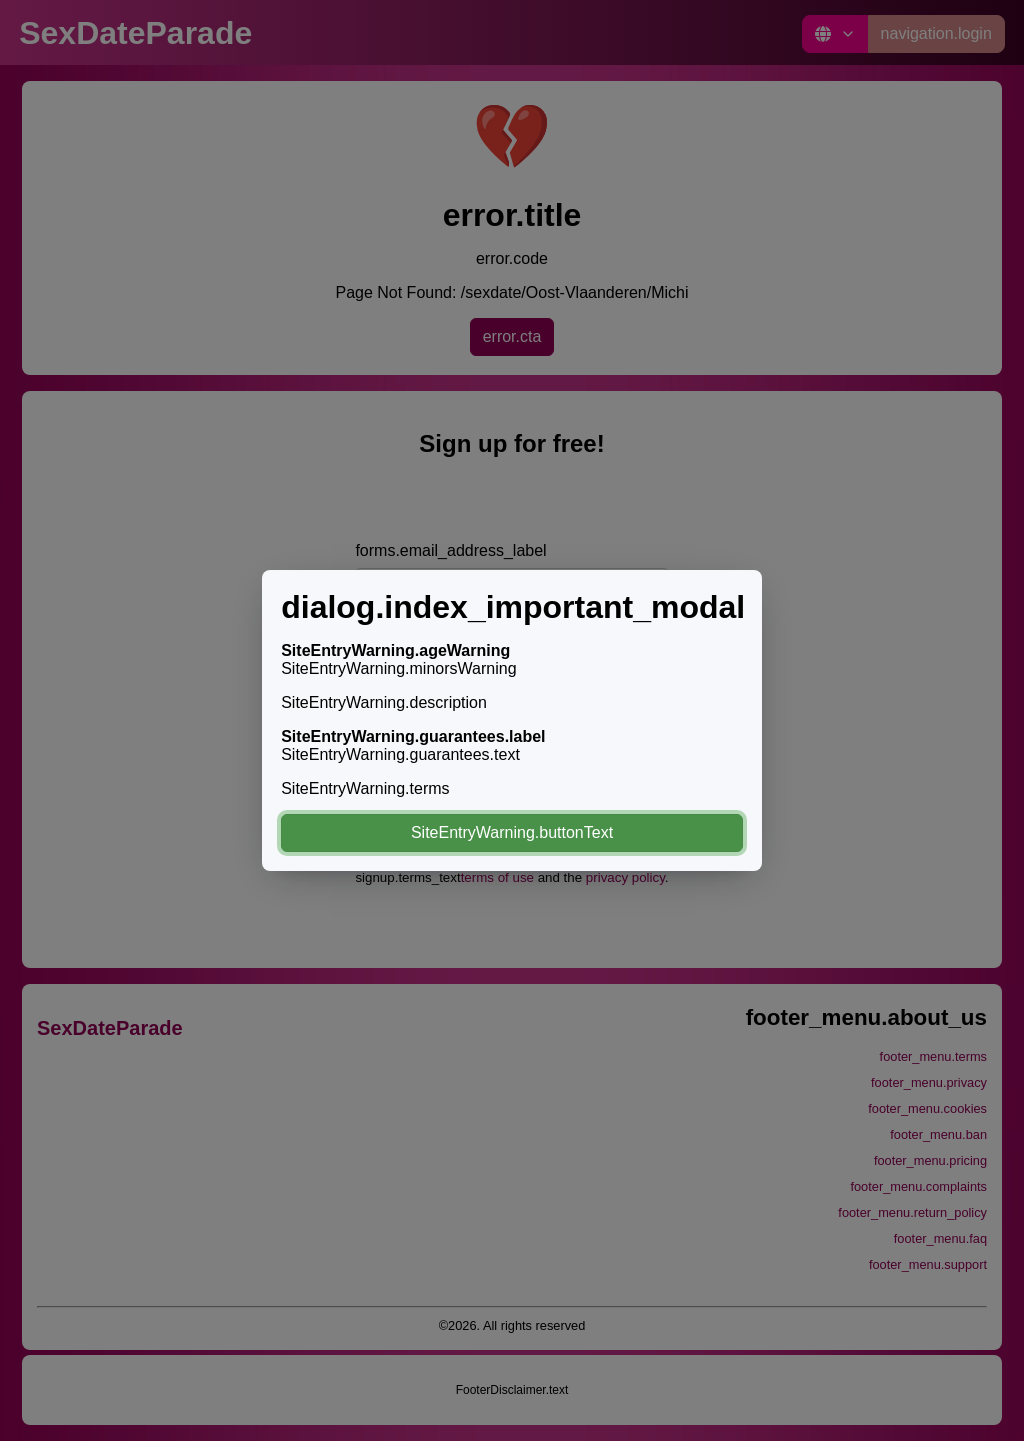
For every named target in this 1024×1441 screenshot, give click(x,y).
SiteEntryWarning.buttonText (512, 832)
